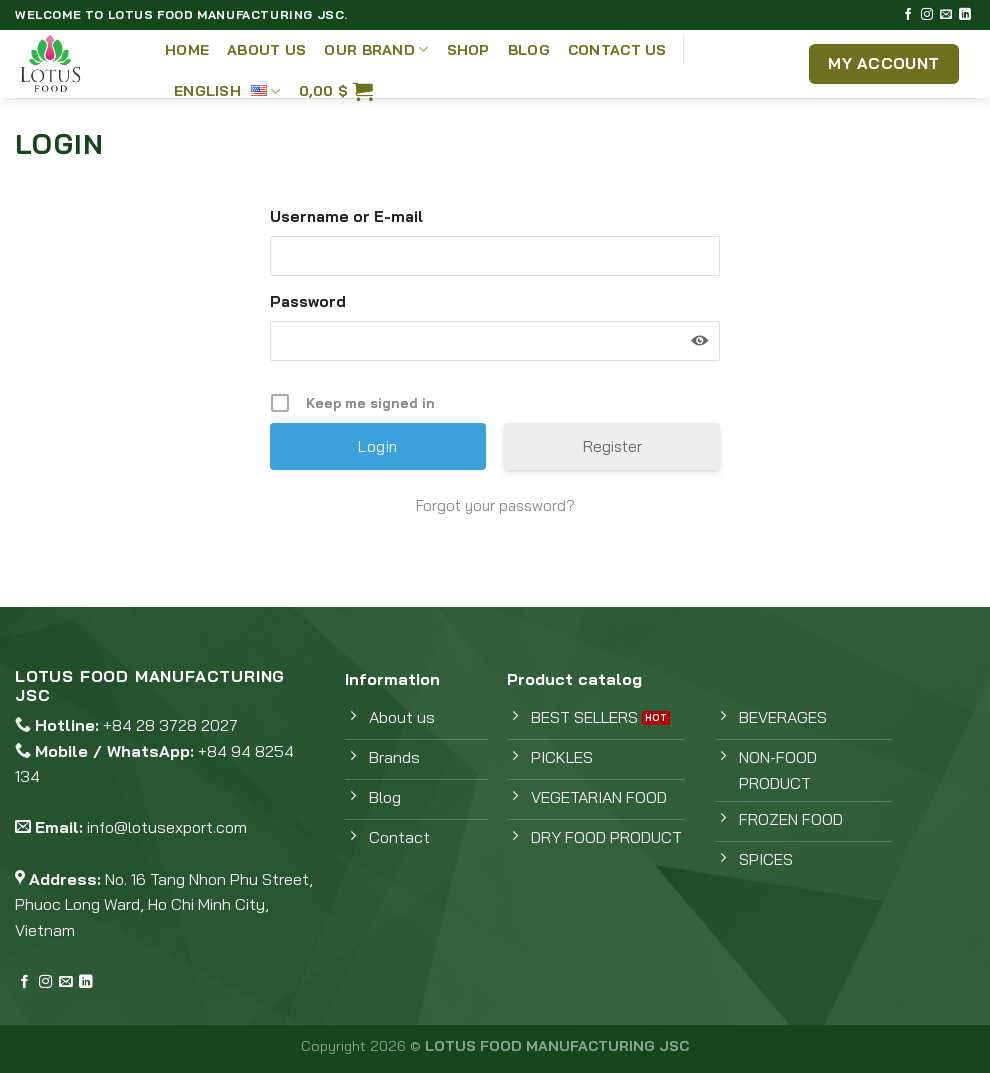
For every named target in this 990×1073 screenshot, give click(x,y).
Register (612, 446)
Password (308, 301)
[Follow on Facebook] (908, 15)
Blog (529, 50)
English (227, 90)
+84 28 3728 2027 (170, 725)
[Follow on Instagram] (927, 15)
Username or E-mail (346, 216)
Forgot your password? (495, 505)
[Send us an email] (946, 15)
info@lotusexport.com (167, 827)
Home (187, 50)
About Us (266, 50)
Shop (468, 50)
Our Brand (376, 49)
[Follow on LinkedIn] (965, 15)
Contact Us (617, 50)
